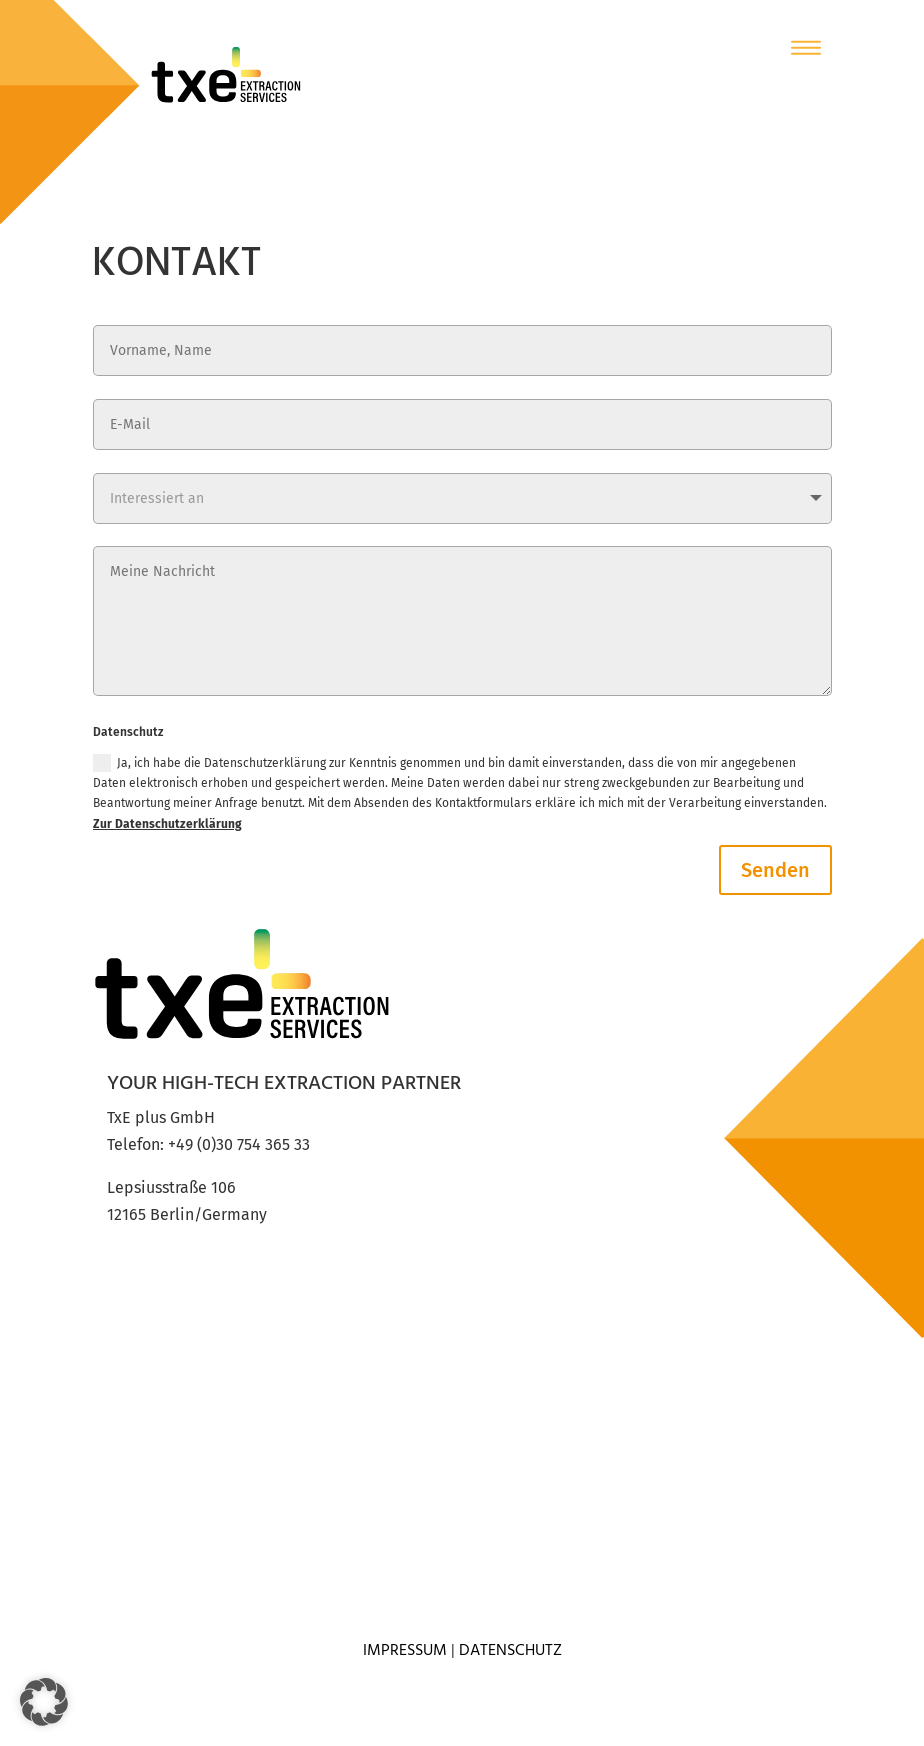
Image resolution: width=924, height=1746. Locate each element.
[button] (44, 1702)
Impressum (405, 1651)
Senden (775, 870)
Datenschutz (510, 1651)
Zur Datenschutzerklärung (167, 824)
